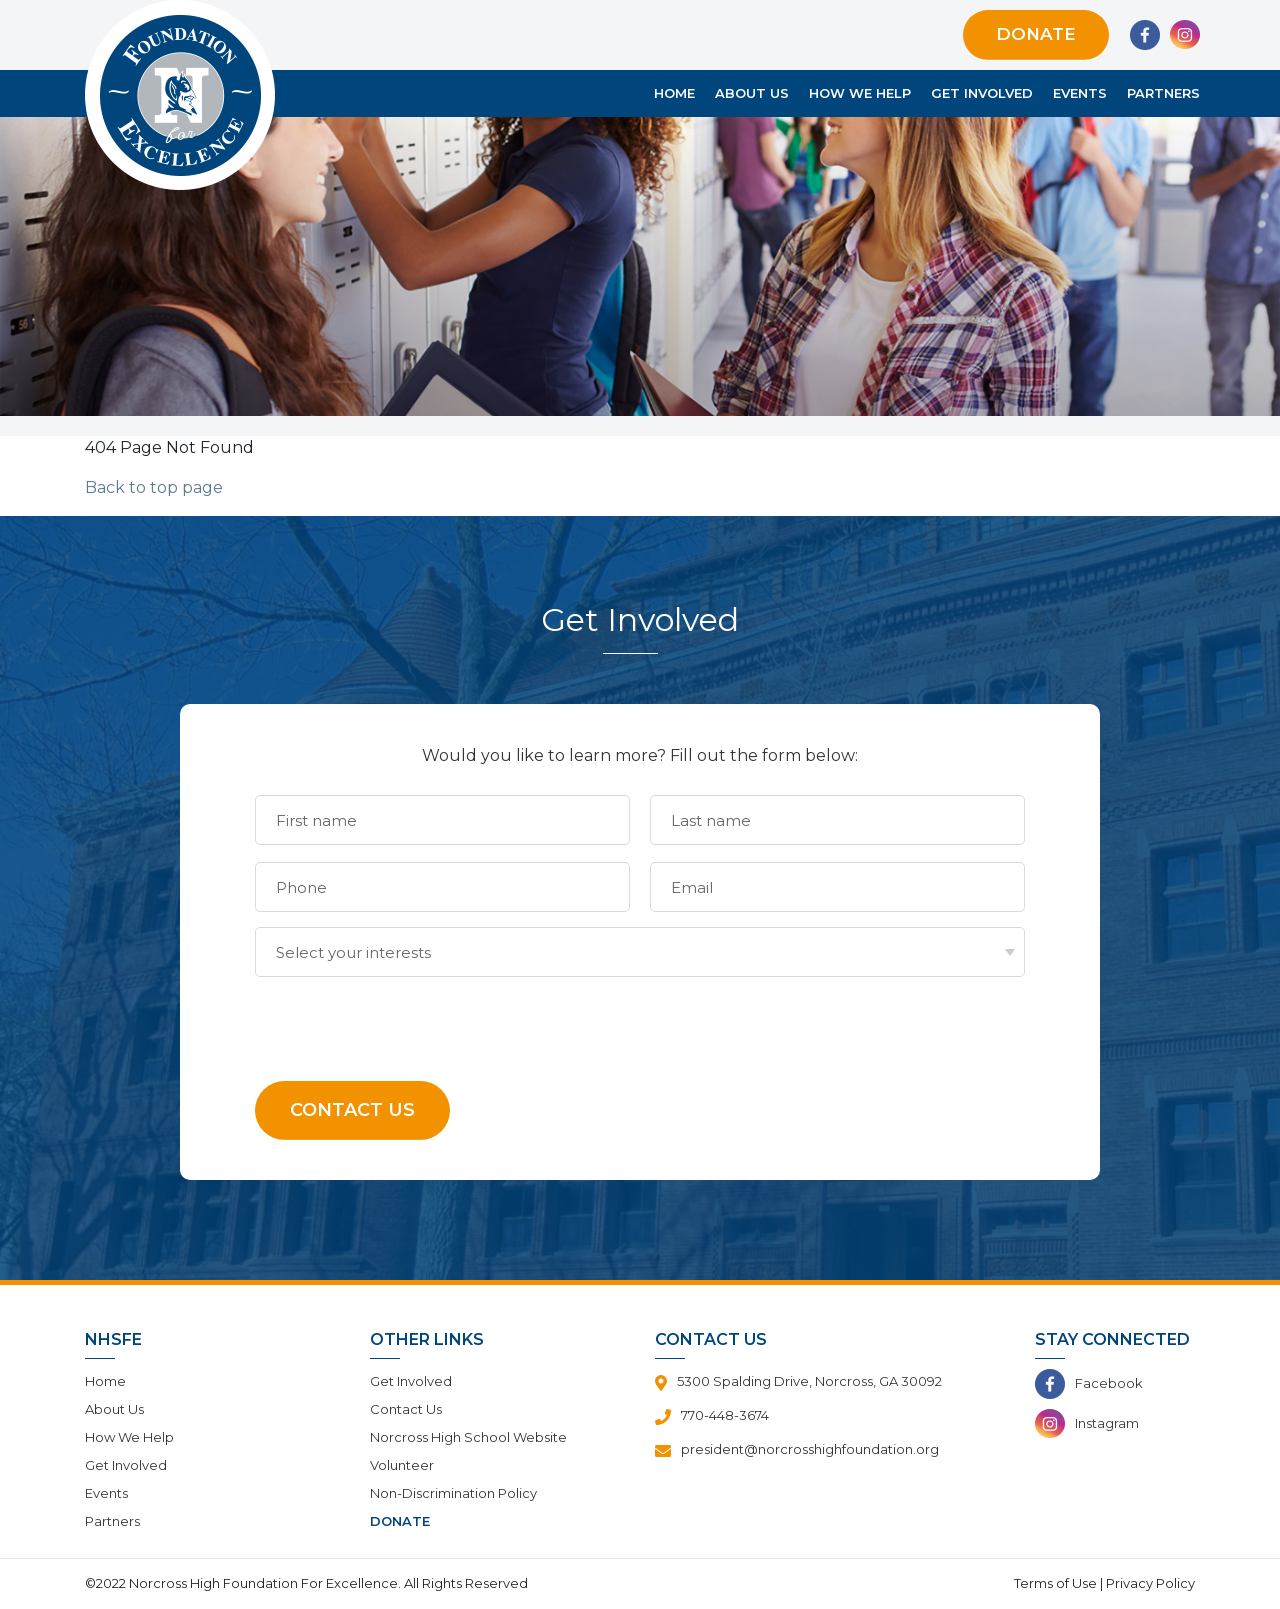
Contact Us (406, 1409)
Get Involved (982, 93)
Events (1080, 93)
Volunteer (402, 1465)
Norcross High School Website (468, 1437)
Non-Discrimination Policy (453, 1493)
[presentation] (407, 1016)
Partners (1163, 93)
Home (674, 93)
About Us (752, 93)
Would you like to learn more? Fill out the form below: (640, 755)
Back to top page (154, 487)
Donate (1036, 34)
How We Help (860, 93)
